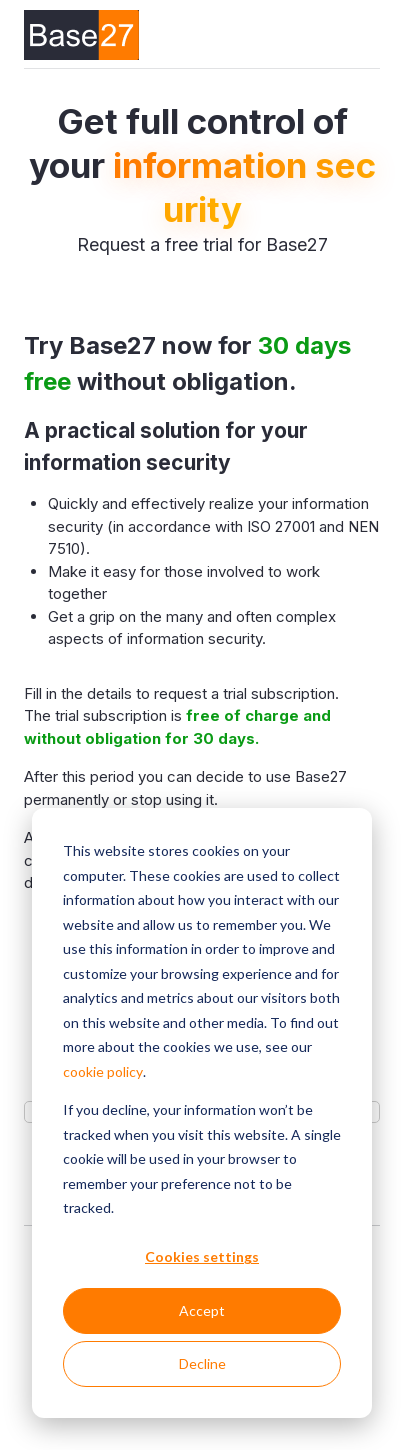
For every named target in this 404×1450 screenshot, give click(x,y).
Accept (202, 1310)
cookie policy (103, 1071)
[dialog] (202, 1113)
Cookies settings (202, 1256)
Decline (202, 1363)
